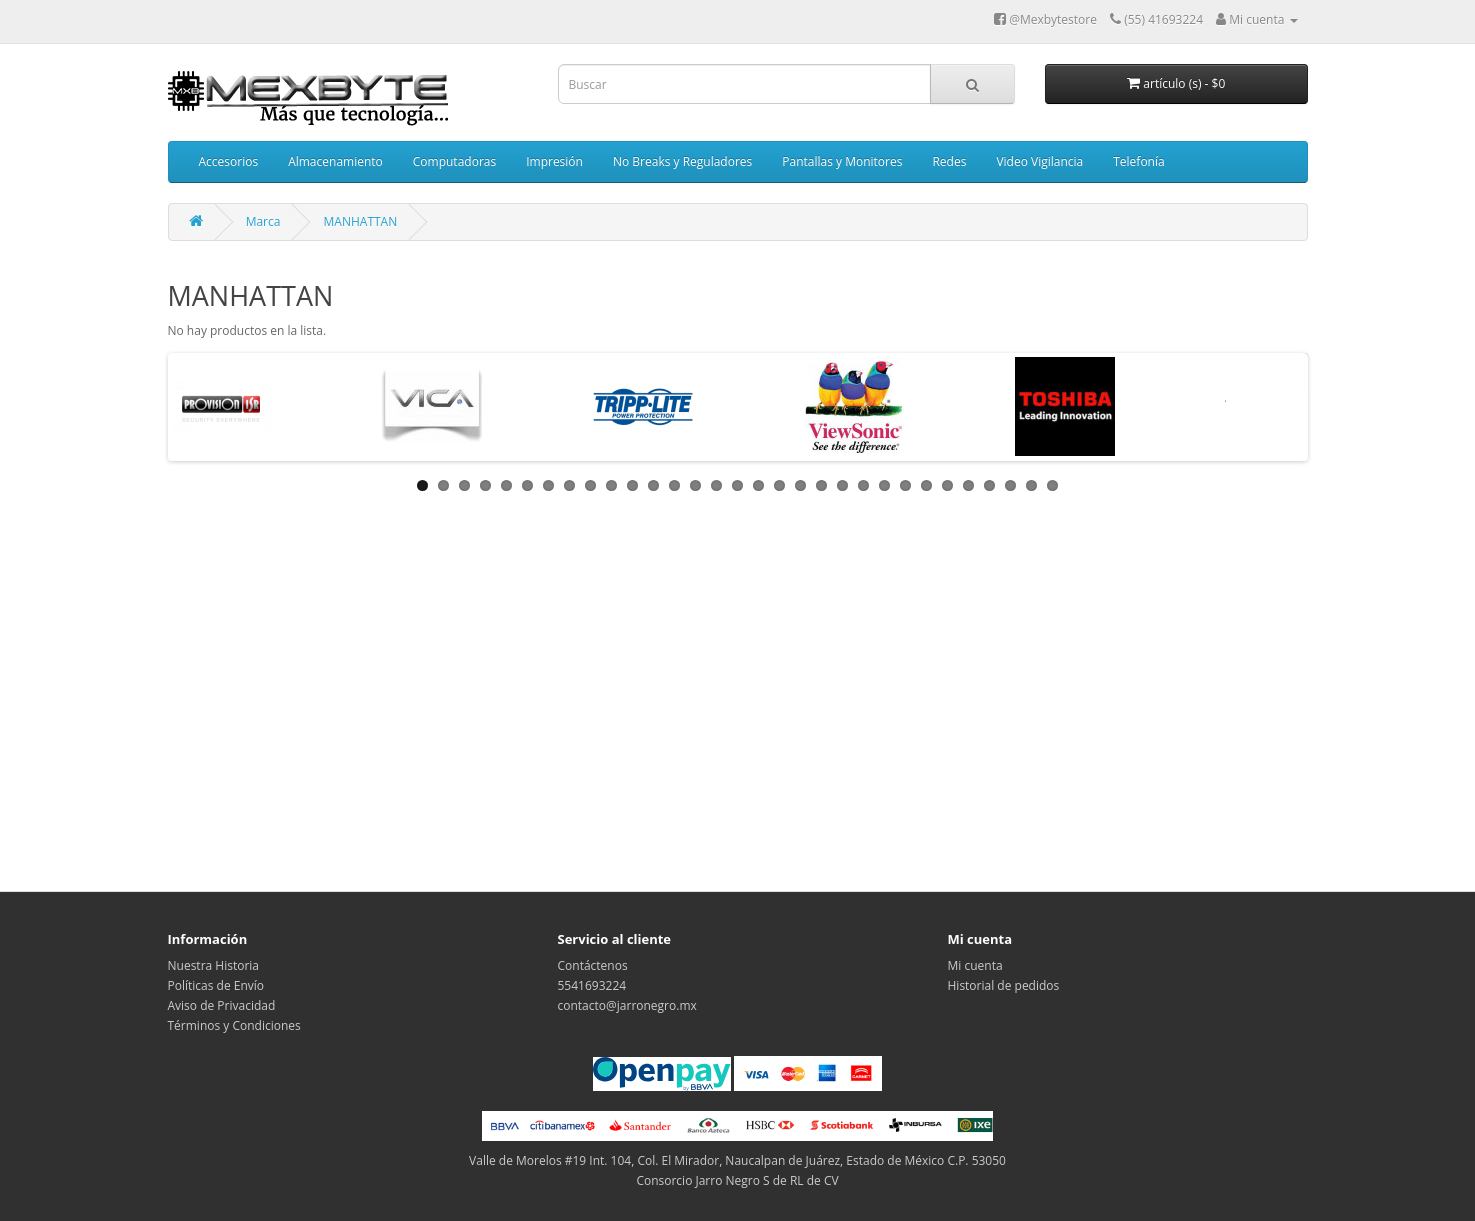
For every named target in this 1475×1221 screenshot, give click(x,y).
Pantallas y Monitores (842, 161)
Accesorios (229, 161)
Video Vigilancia (1039, 161)
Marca (263, 221)
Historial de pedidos (1004, 985)
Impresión (554, 161)
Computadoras (454, 161)
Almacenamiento (335, 161)
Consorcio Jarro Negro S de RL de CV (737, 1180)
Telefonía (1138, 161)
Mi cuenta (975, 965)
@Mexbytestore (1045, 19)
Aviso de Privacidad (222, 1005)
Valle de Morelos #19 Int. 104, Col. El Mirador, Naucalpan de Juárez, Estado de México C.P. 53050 (737, 1160)
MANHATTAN (361, 221)
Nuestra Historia (214, 965)
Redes (949, 161)
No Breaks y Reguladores (682, 161)
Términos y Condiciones (234, 1025)
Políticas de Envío (216, 985)
